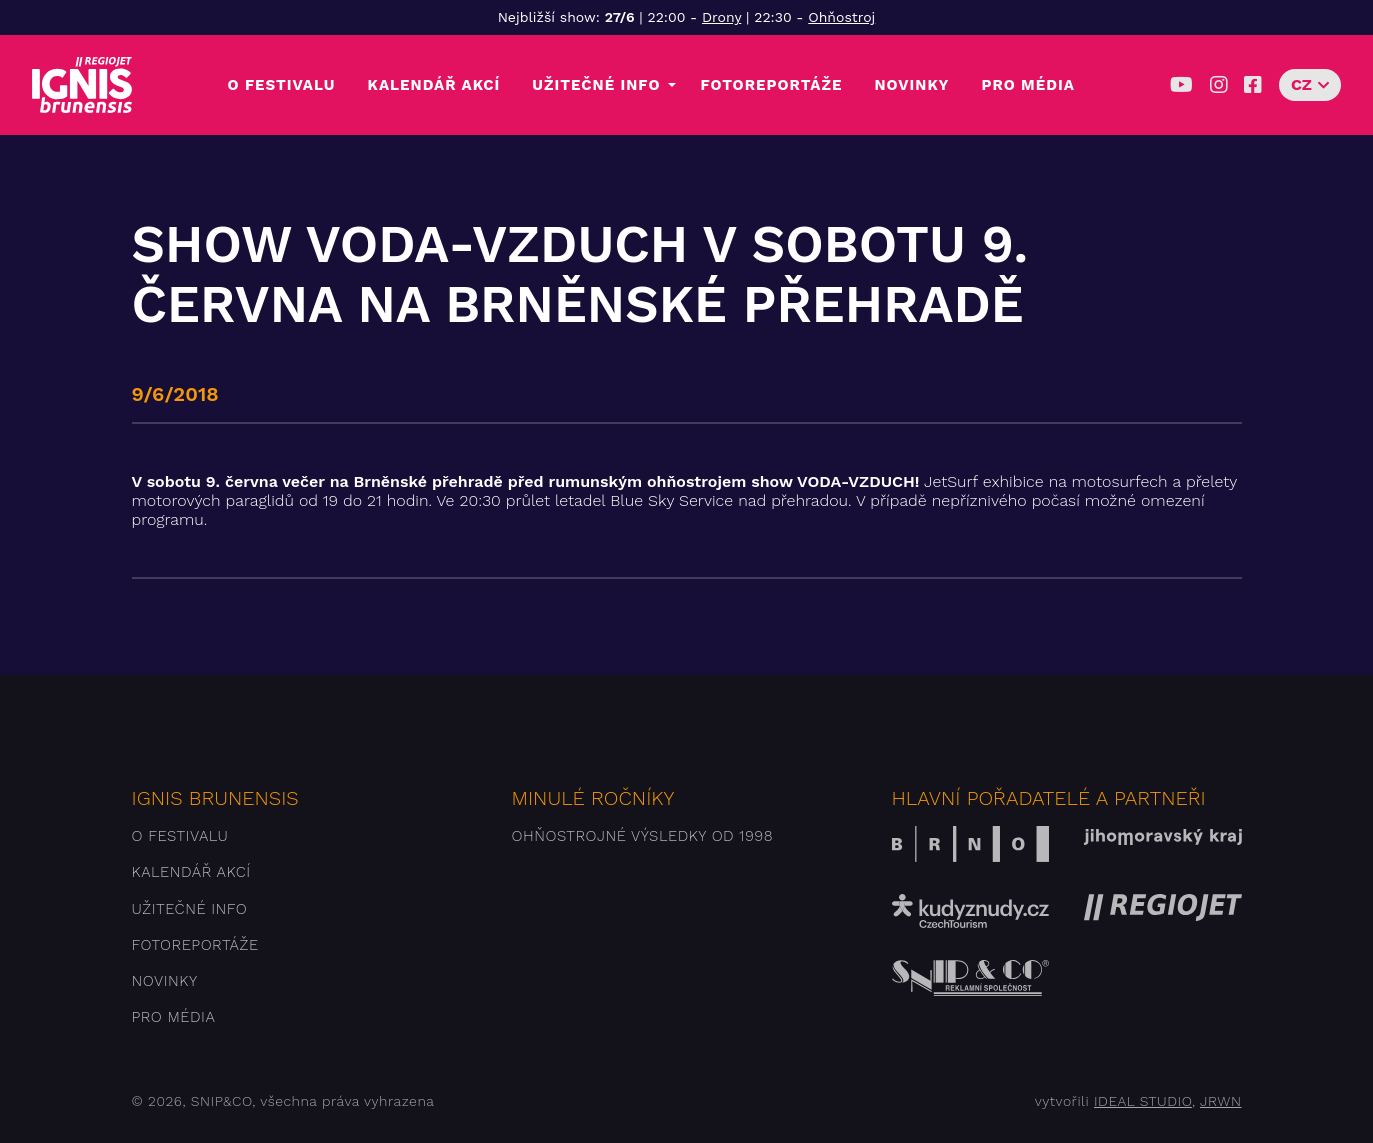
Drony (721, 17)
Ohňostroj (841, 17)
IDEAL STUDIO (1143, 1101)
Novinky (911, 85)
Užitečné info (596, 85)
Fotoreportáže (771, 85)
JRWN (1220, 1101)
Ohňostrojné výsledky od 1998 (643, 836)
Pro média (1027, 85)
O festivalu (282, 85)
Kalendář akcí (434, 85)
